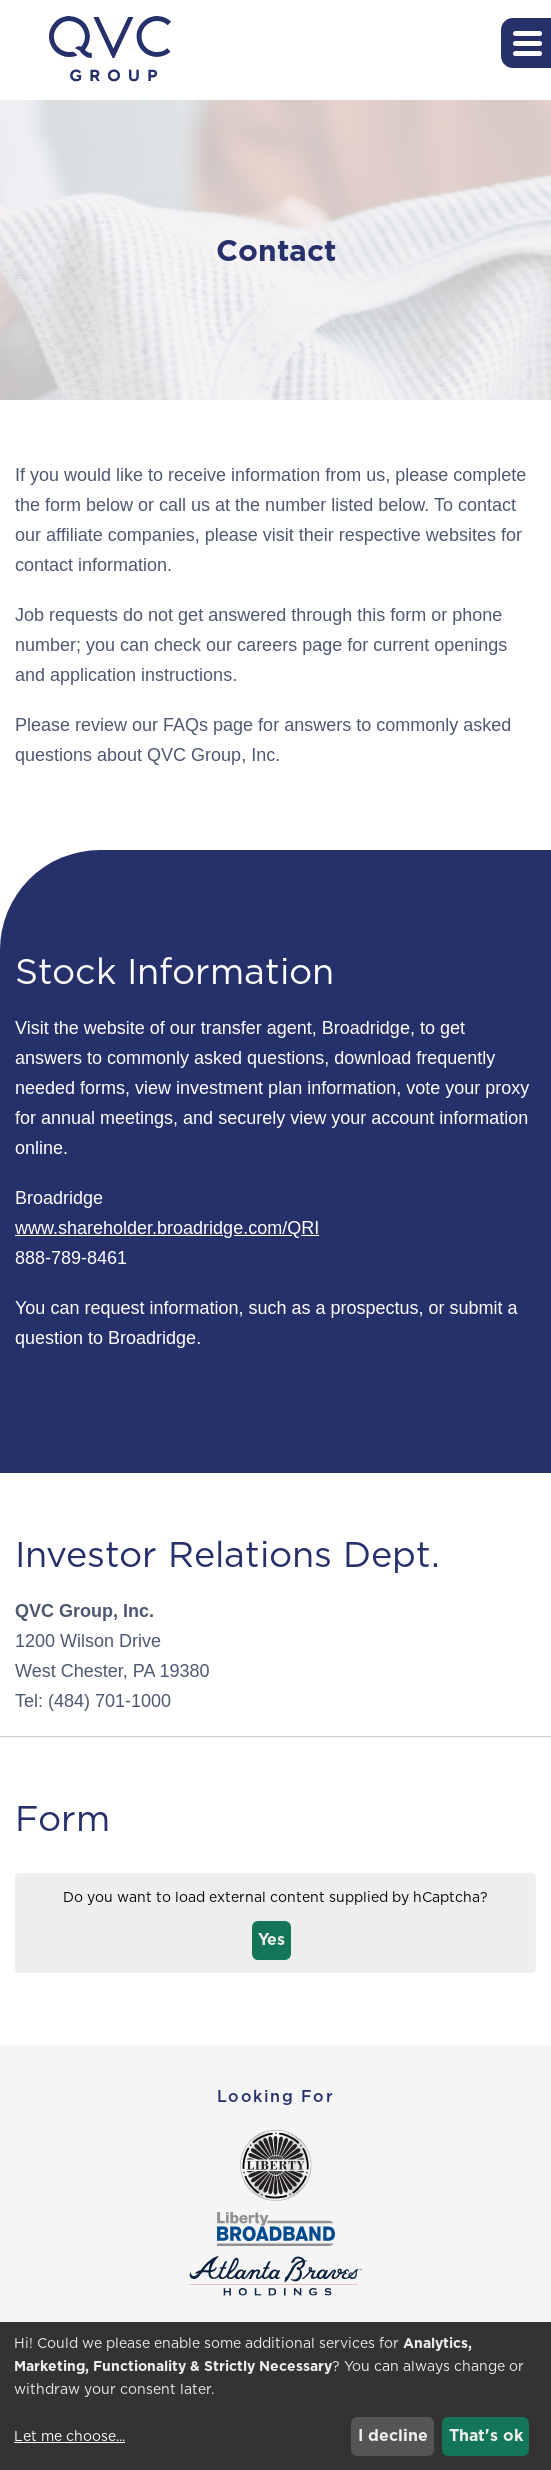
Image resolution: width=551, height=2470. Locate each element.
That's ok (486, 2435)
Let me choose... (69, 2436)
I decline (393, 2435)
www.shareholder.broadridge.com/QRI (167, 1228)
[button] (526, 43)
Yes (271, 1939)
